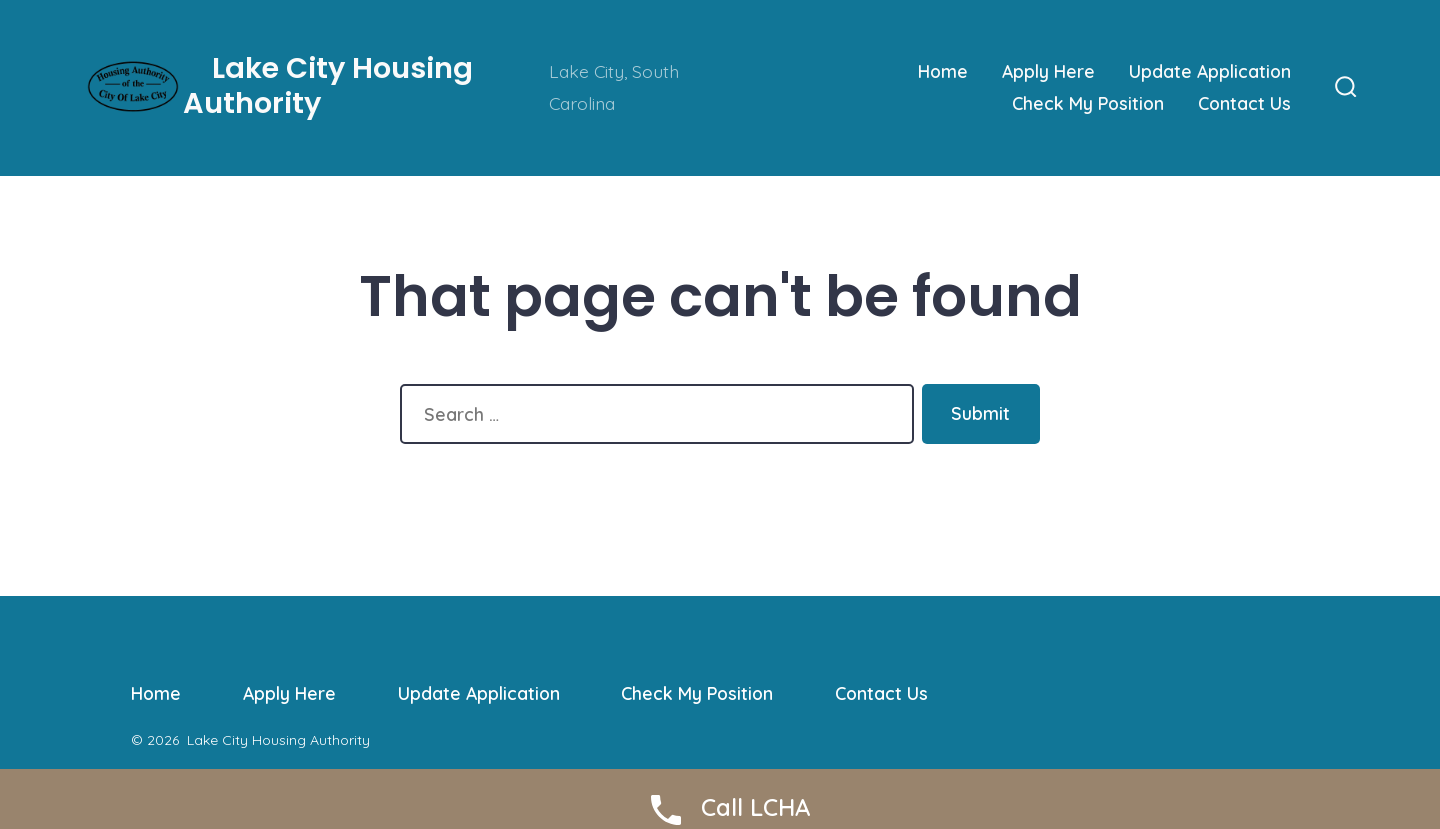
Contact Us (1244, 103)
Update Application (1210, 71)
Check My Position (1088, 103)
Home (943, 71)
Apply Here (1048, 71)
